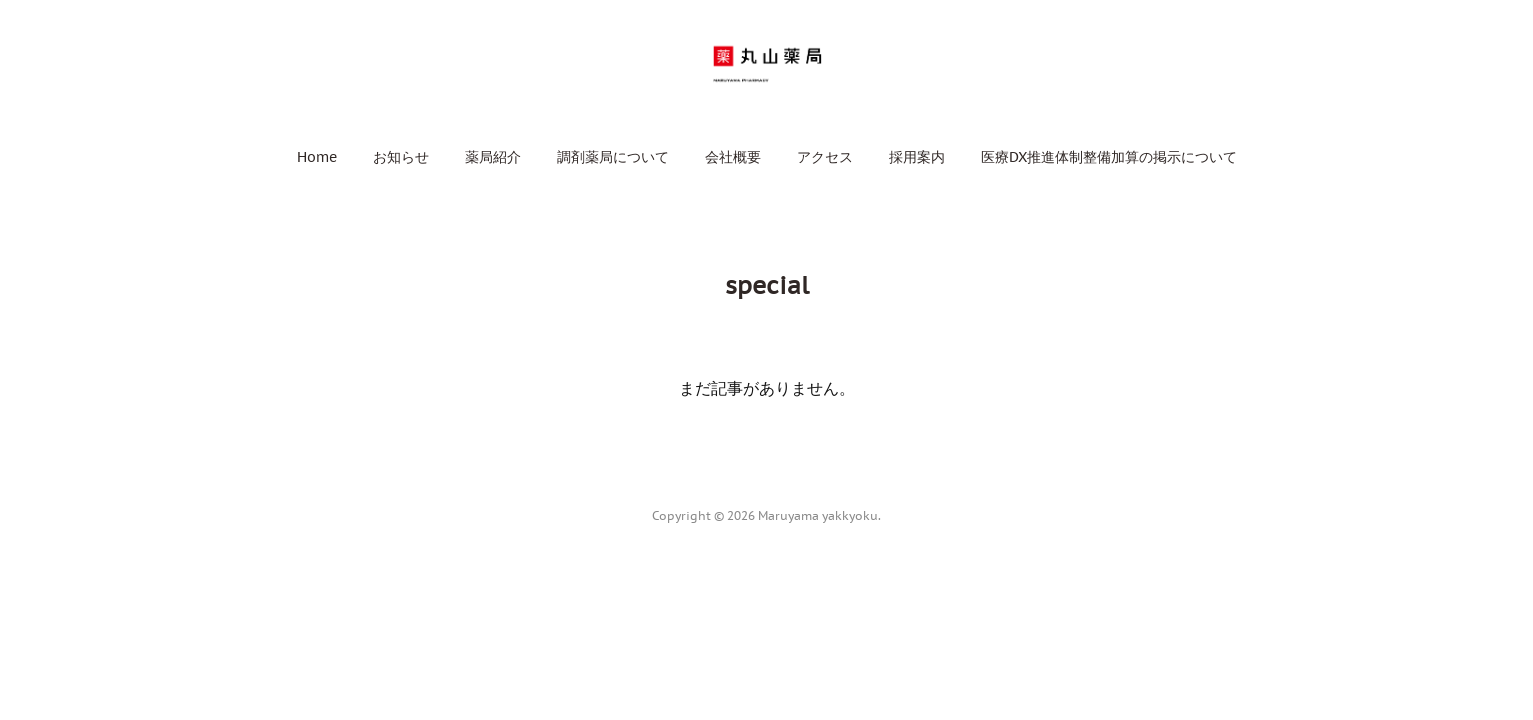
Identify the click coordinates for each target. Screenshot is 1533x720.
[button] (317, 157)
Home (317, 157)
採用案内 (917, 157)
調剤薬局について (613, 157)
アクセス (825, 157)
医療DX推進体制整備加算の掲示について (1109, 157)
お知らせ (401, 157)
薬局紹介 (493, 157)
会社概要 (733, 157)
